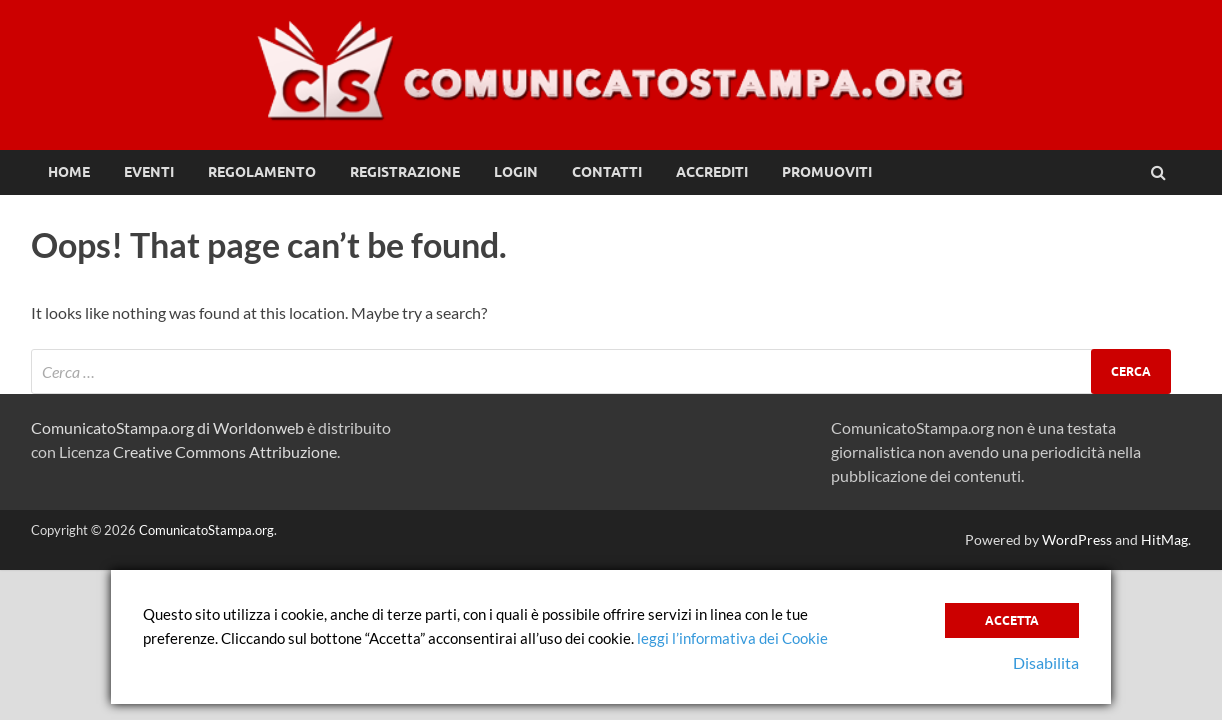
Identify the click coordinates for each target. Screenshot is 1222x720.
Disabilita (1046, 662)
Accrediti (712, 172)
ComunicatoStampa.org (206, 530)
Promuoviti (827, 172)
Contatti (607, 172)
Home (69, 172)
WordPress (1077, 539)
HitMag (1164, 539)
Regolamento (262, 172)
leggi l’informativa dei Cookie (732, 638)
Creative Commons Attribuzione (225, 451)
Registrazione (405, 172)
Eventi (149, 172)
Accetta (1012, 620)
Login (516, 172)
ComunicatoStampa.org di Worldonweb (167, 427)
